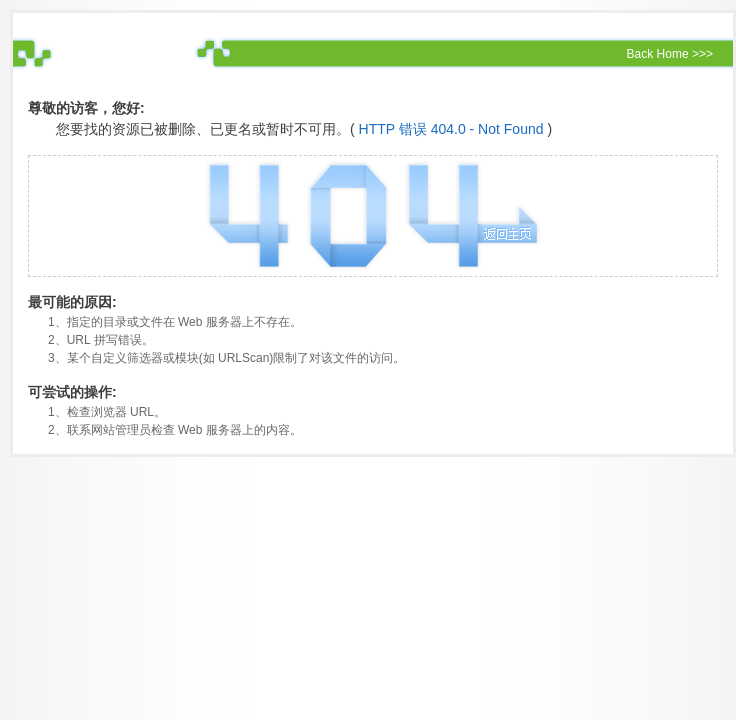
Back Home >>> (670, 54)
